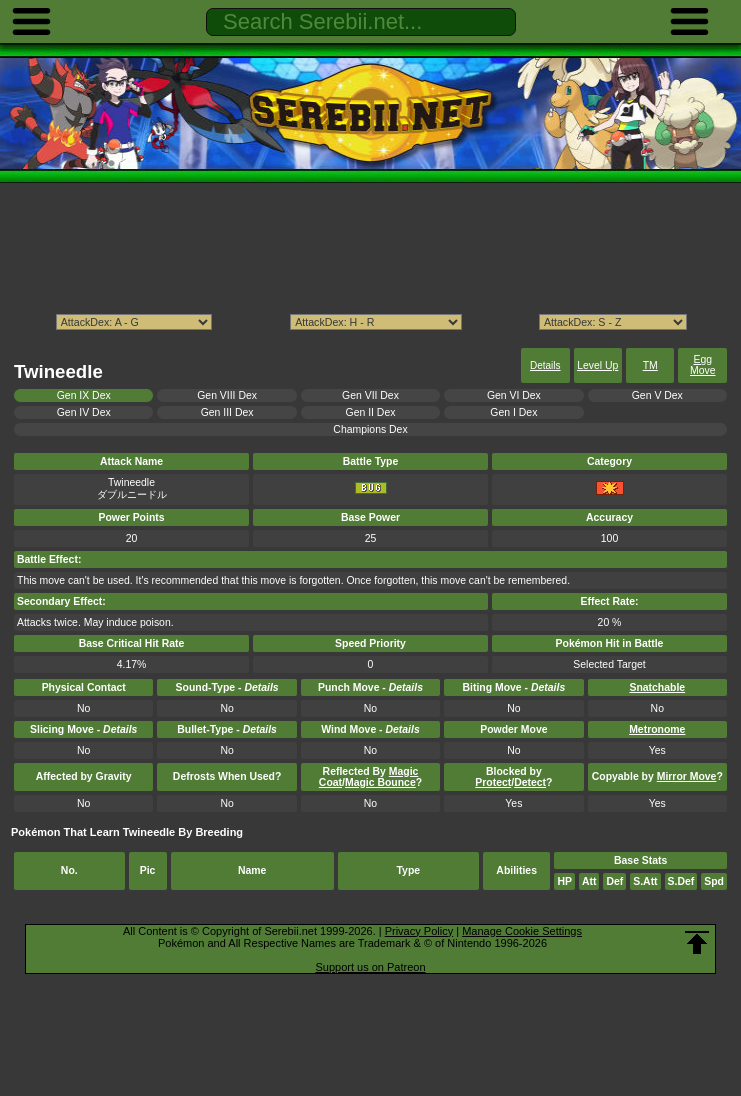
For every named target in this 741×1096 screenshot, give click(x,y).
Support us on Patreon (370, 967)
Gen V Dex (657, 395)
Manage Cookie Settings (522, 931)
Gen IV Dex (84, 412)
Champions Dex (370, 429)
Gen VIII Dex (227, 395)
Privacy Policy (419, 931)
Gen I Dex (513, 412)
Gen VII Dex (370, 395)
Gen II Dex (371, 412)
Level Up (597, 365)
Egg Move (703, 365)
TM (650, 365)
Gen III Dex (227, 412)
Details (545, 365)
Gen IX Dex (84, 395)
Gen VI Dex (514, 395)
